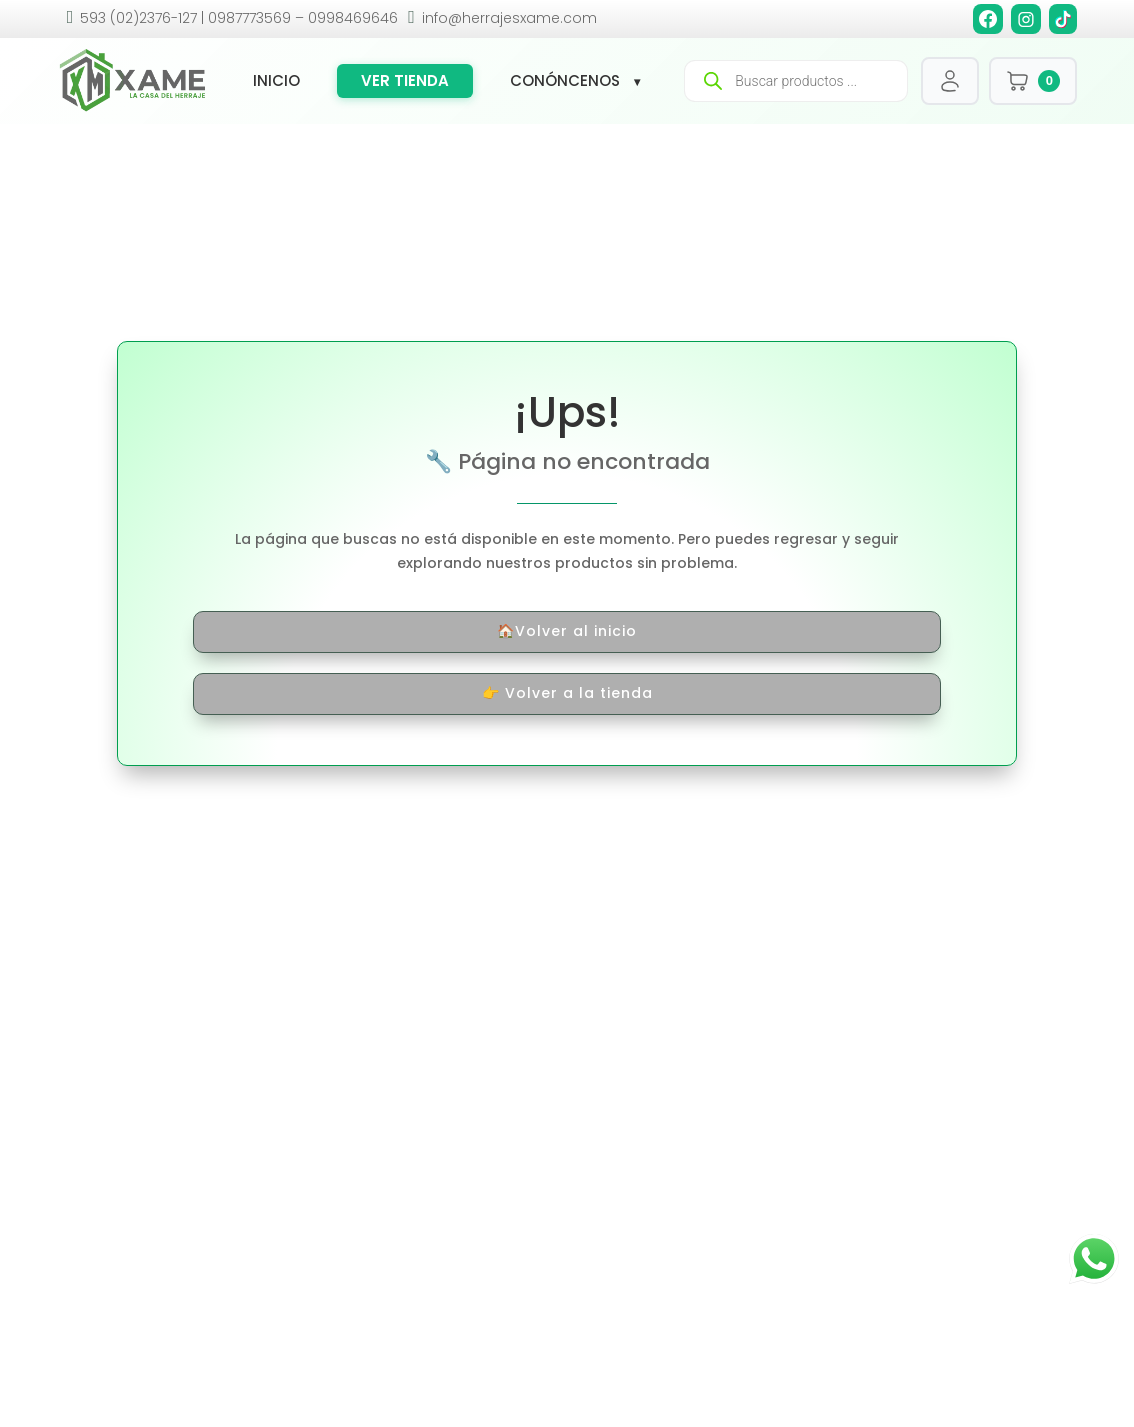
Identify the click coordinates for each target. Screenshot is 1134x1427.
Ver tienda (405, 80)
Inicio (276, 81)
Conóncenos (565, 81)
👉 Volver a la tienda (567, 693)
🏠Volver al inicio (567, 631)
